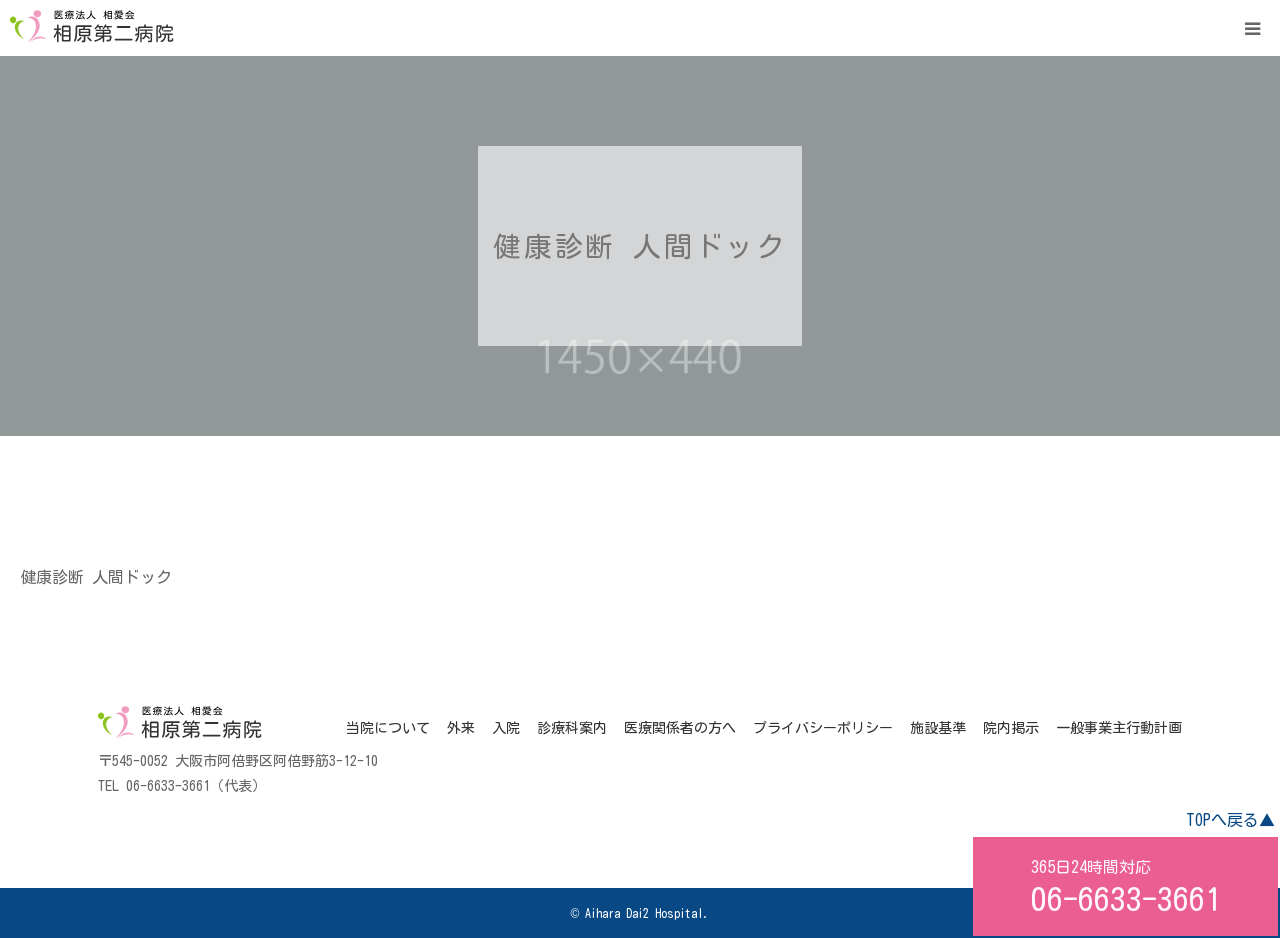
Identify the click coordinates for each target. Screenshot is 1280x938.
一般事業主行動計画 (1119, 728)
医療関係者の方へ (680, 728)
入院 (506, 728)
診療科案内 (572, 728)
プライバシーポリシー (823, 728)
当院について (388, 728)
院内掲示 (1011, 728)
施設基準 (938, 728)
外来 (461, 728)
